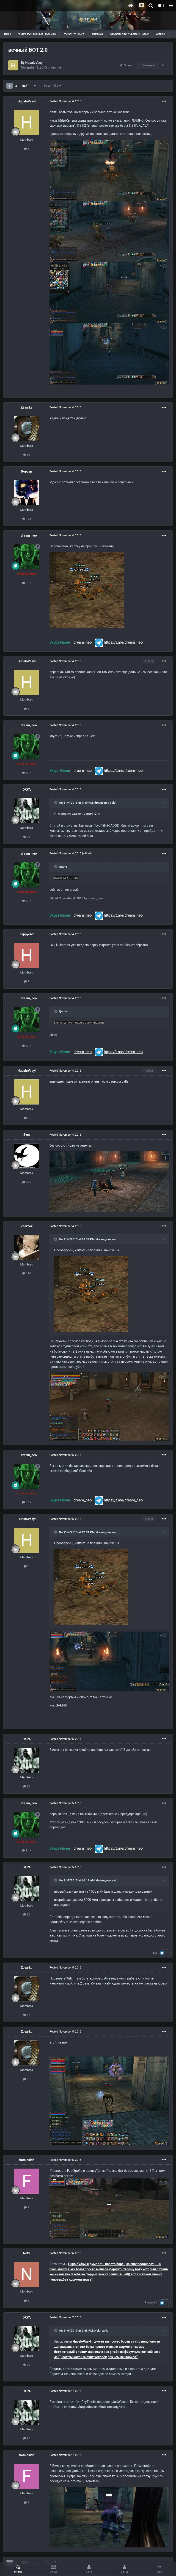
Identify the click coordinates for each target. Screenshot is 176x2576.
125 (26, 518)
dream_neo (29, 535)
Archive (56, 67)
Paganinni (151, 2302)
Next (25, 85)
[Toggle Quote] (56, 802)
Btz (155, 1952)
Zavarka (26, 407)
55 (26, 454)
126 (26, 1273)
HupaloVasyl (34, 62)
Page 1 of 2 (52, 85)
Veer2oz (27, 1226)
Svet (26, 1135)
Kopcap (26, 471)
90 (26, 836)
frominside (26, 2160)
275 (26, 1182)
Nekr (26, 2253)
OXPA (26, 789)
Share (126, 65)
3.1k (26, 583)
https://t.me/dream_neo (123, 642)
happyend (26, 934)
